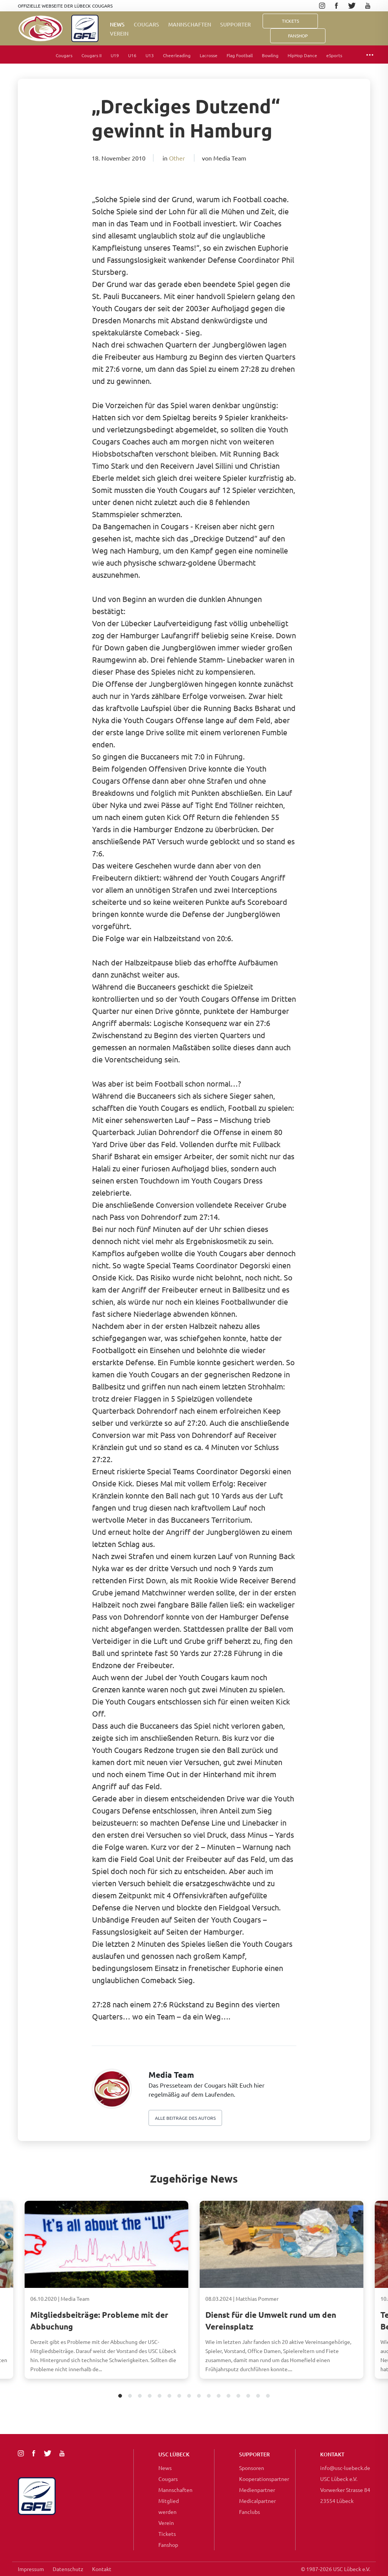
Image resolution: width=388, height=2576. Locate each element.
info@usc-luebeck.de (345, 2467)
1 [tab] (120, 2396)
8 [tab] (189, 2396)
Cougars (146, 24)
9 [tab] (199, 2396)
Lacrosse (208, 55)
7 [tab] (179, 2396)
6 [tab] (169, 2396)
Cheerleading (177, 55)
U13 (150, 55)
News (117, 24)
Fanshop (168, 2544)
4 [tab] (150, 2396)
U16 (132, 55)
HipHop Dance (302, 55)
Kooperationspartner (264, 2478)
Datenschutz (68, 2568)
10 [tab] (209, 2396)
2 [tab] (130, 2396)
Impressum (31, 2568)
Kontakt (101, 2568)
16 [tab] (268, 2396)
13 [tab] (238, 2396)
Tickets (290, 21)
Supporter (235, 24)
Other (177, 158)
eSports (334, 55)
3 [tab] (140, 2396)
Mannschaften (189, 24)
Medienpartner (257, 2489)
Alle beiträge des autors (185, 2118)
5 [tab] (159, 2396)
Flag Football (240, 55)
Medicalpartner (257, 2500)
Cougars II (91, 55)
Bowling (270, 55)
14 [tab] (248, 2396)
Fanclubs (249, 2511)
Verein (119, 33)
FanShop (298, 36)
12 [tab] (228, 2396)
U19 (115, 55)
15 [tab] (258, 2396)
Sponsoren (251, 2467)
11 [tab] (219, 2396)
